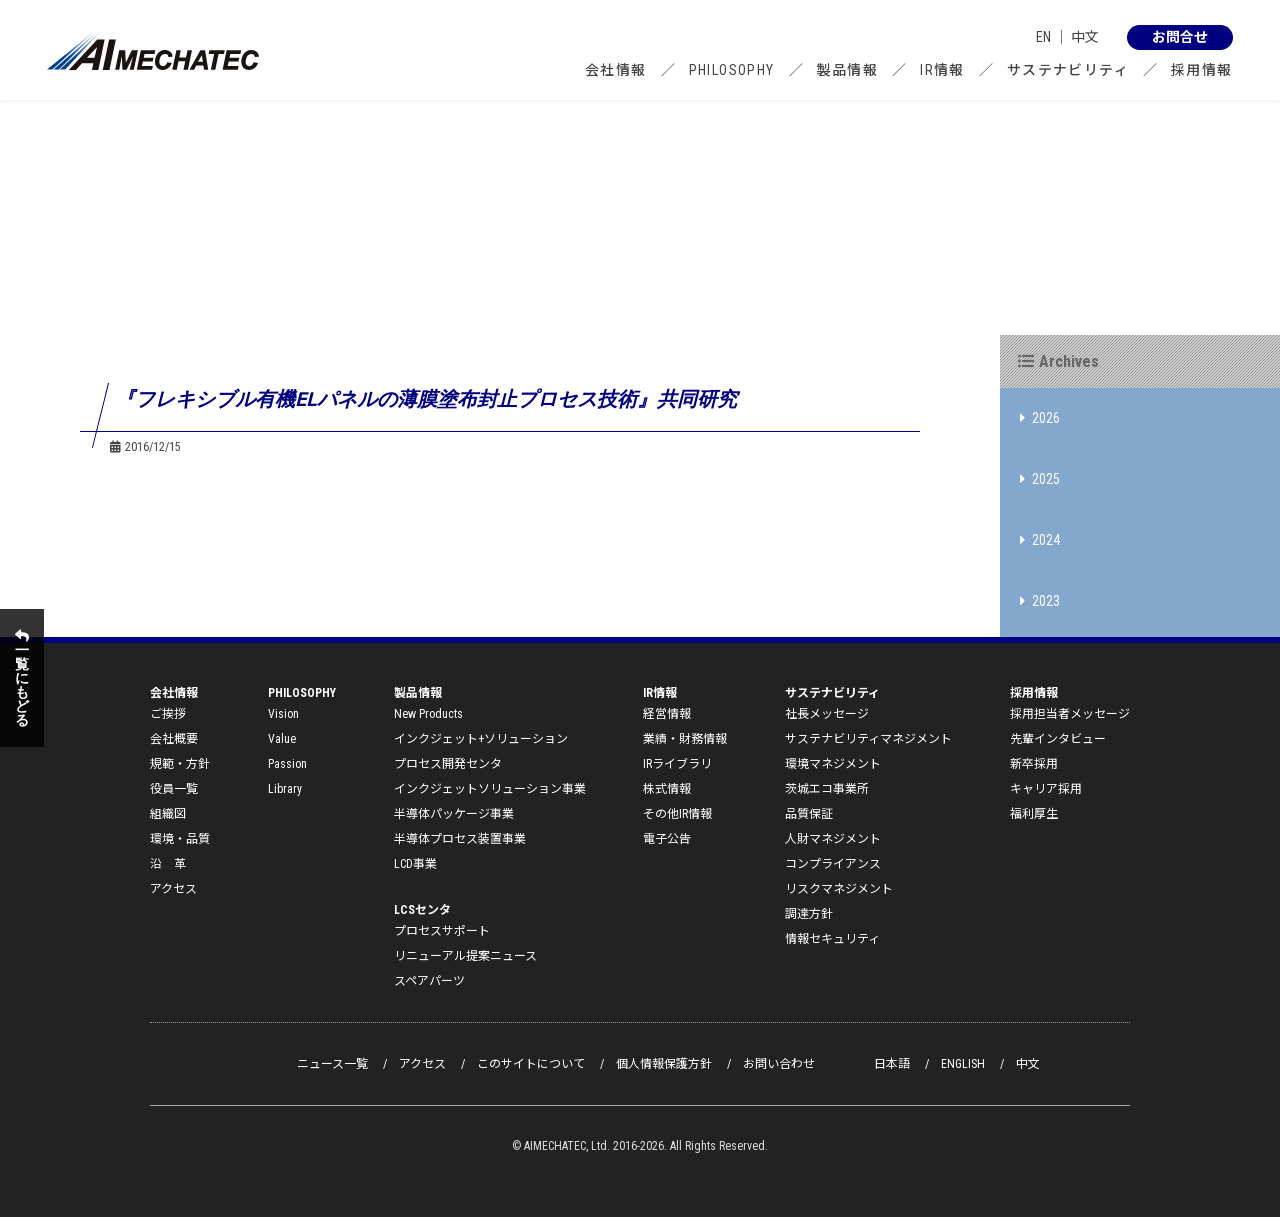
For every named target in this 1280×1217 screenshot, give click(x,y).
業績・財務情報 (685, 739)
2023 (1040, 601)
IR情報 (942, 70)
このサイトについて (531, 1064)
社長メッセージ (827, 714)
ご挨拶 (168, 714)
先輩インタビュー (1058, 739)
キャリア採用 (1046, 789)
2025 (1040, 479)
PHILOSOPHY (732, 70)
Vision (283, 714)
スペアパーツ (429, 981)
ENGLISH (963, 1064)
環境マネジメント (833, 764)
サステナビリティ (1068, 70)
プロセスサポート (442, 931)
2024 (1040, 540)
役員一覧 (174, 789)
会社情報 (616, 70)
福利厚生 (1034, 814)
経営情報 (667, 714)
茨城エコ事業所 (827, 789)
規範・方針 (180, 764)
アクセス (173, 889)
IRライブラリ (677, 764)
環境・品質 (180, 839)
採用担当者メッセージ (1070, 714)
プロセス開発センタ (448, 764)
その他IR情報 (677, 814)
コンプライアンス (833, 864)
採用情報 (1202, 70)
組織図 (168, 814)
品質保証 (809, 814)
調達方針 (809, 914)
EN (1043, 37)
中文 (1085, 37)
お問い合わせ (779, 1064)
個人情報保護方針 (664, 1064)
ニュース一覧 (332, 1064)
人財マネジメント (833, 839)
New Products (428, 714)
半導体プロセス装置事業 (460, 839)
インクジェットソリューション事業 (490, 789)
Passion (287, 764)
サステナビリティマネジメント (868, 739)
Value (282, 739)
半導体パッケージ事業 (454, 814)
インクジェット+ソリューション (481, 739)
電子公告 (667, 839)
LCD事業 (415, 864)
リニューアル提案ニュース (465, 956)
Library (285, 789)
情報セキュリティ (832, 939)
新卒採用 (1034, 764)
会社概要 (174, 739)
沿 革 (168, 864)
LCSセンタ (422, 910)
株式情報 (667, 789)
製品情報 (848, 70)
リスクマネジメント (839, 889)
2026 (1040, 418)
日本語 (892, 1064)
